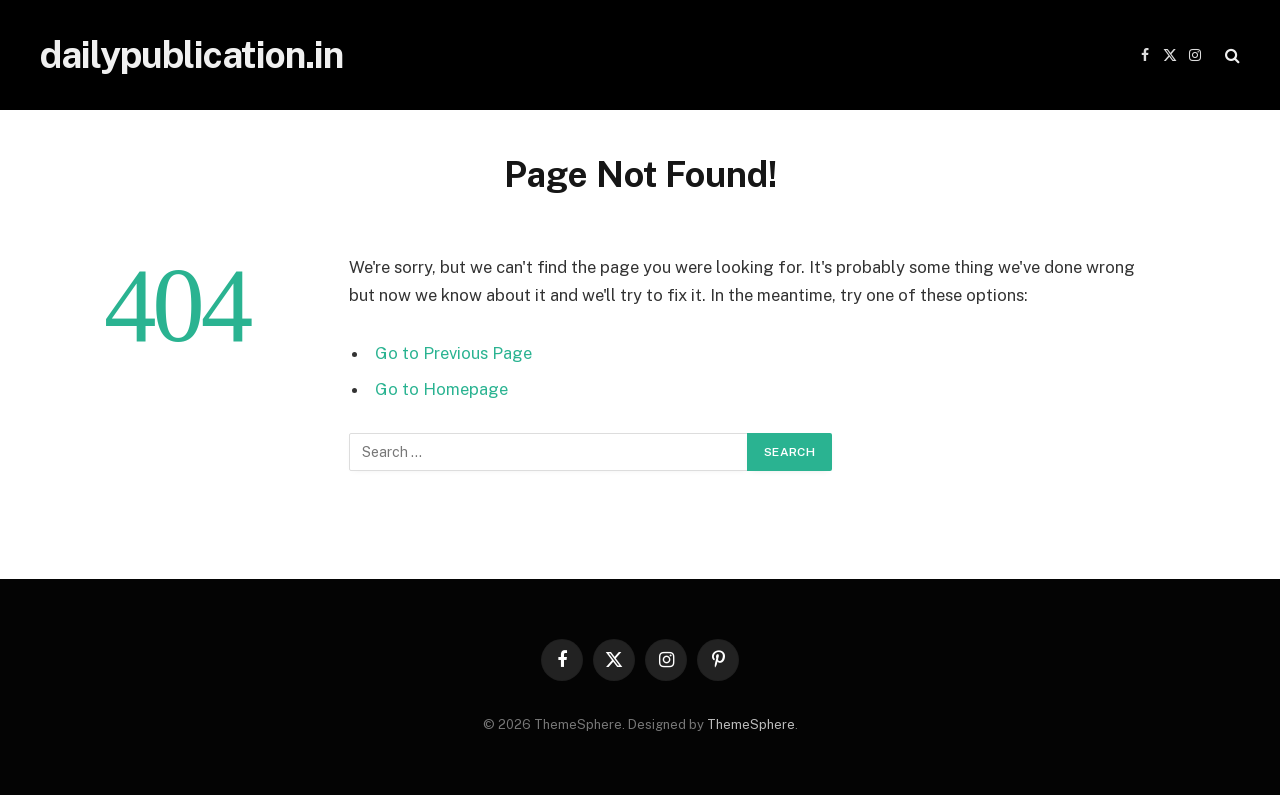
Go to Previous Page (453, 353)
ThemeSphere (751, 724)
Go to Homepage (441, 389)
